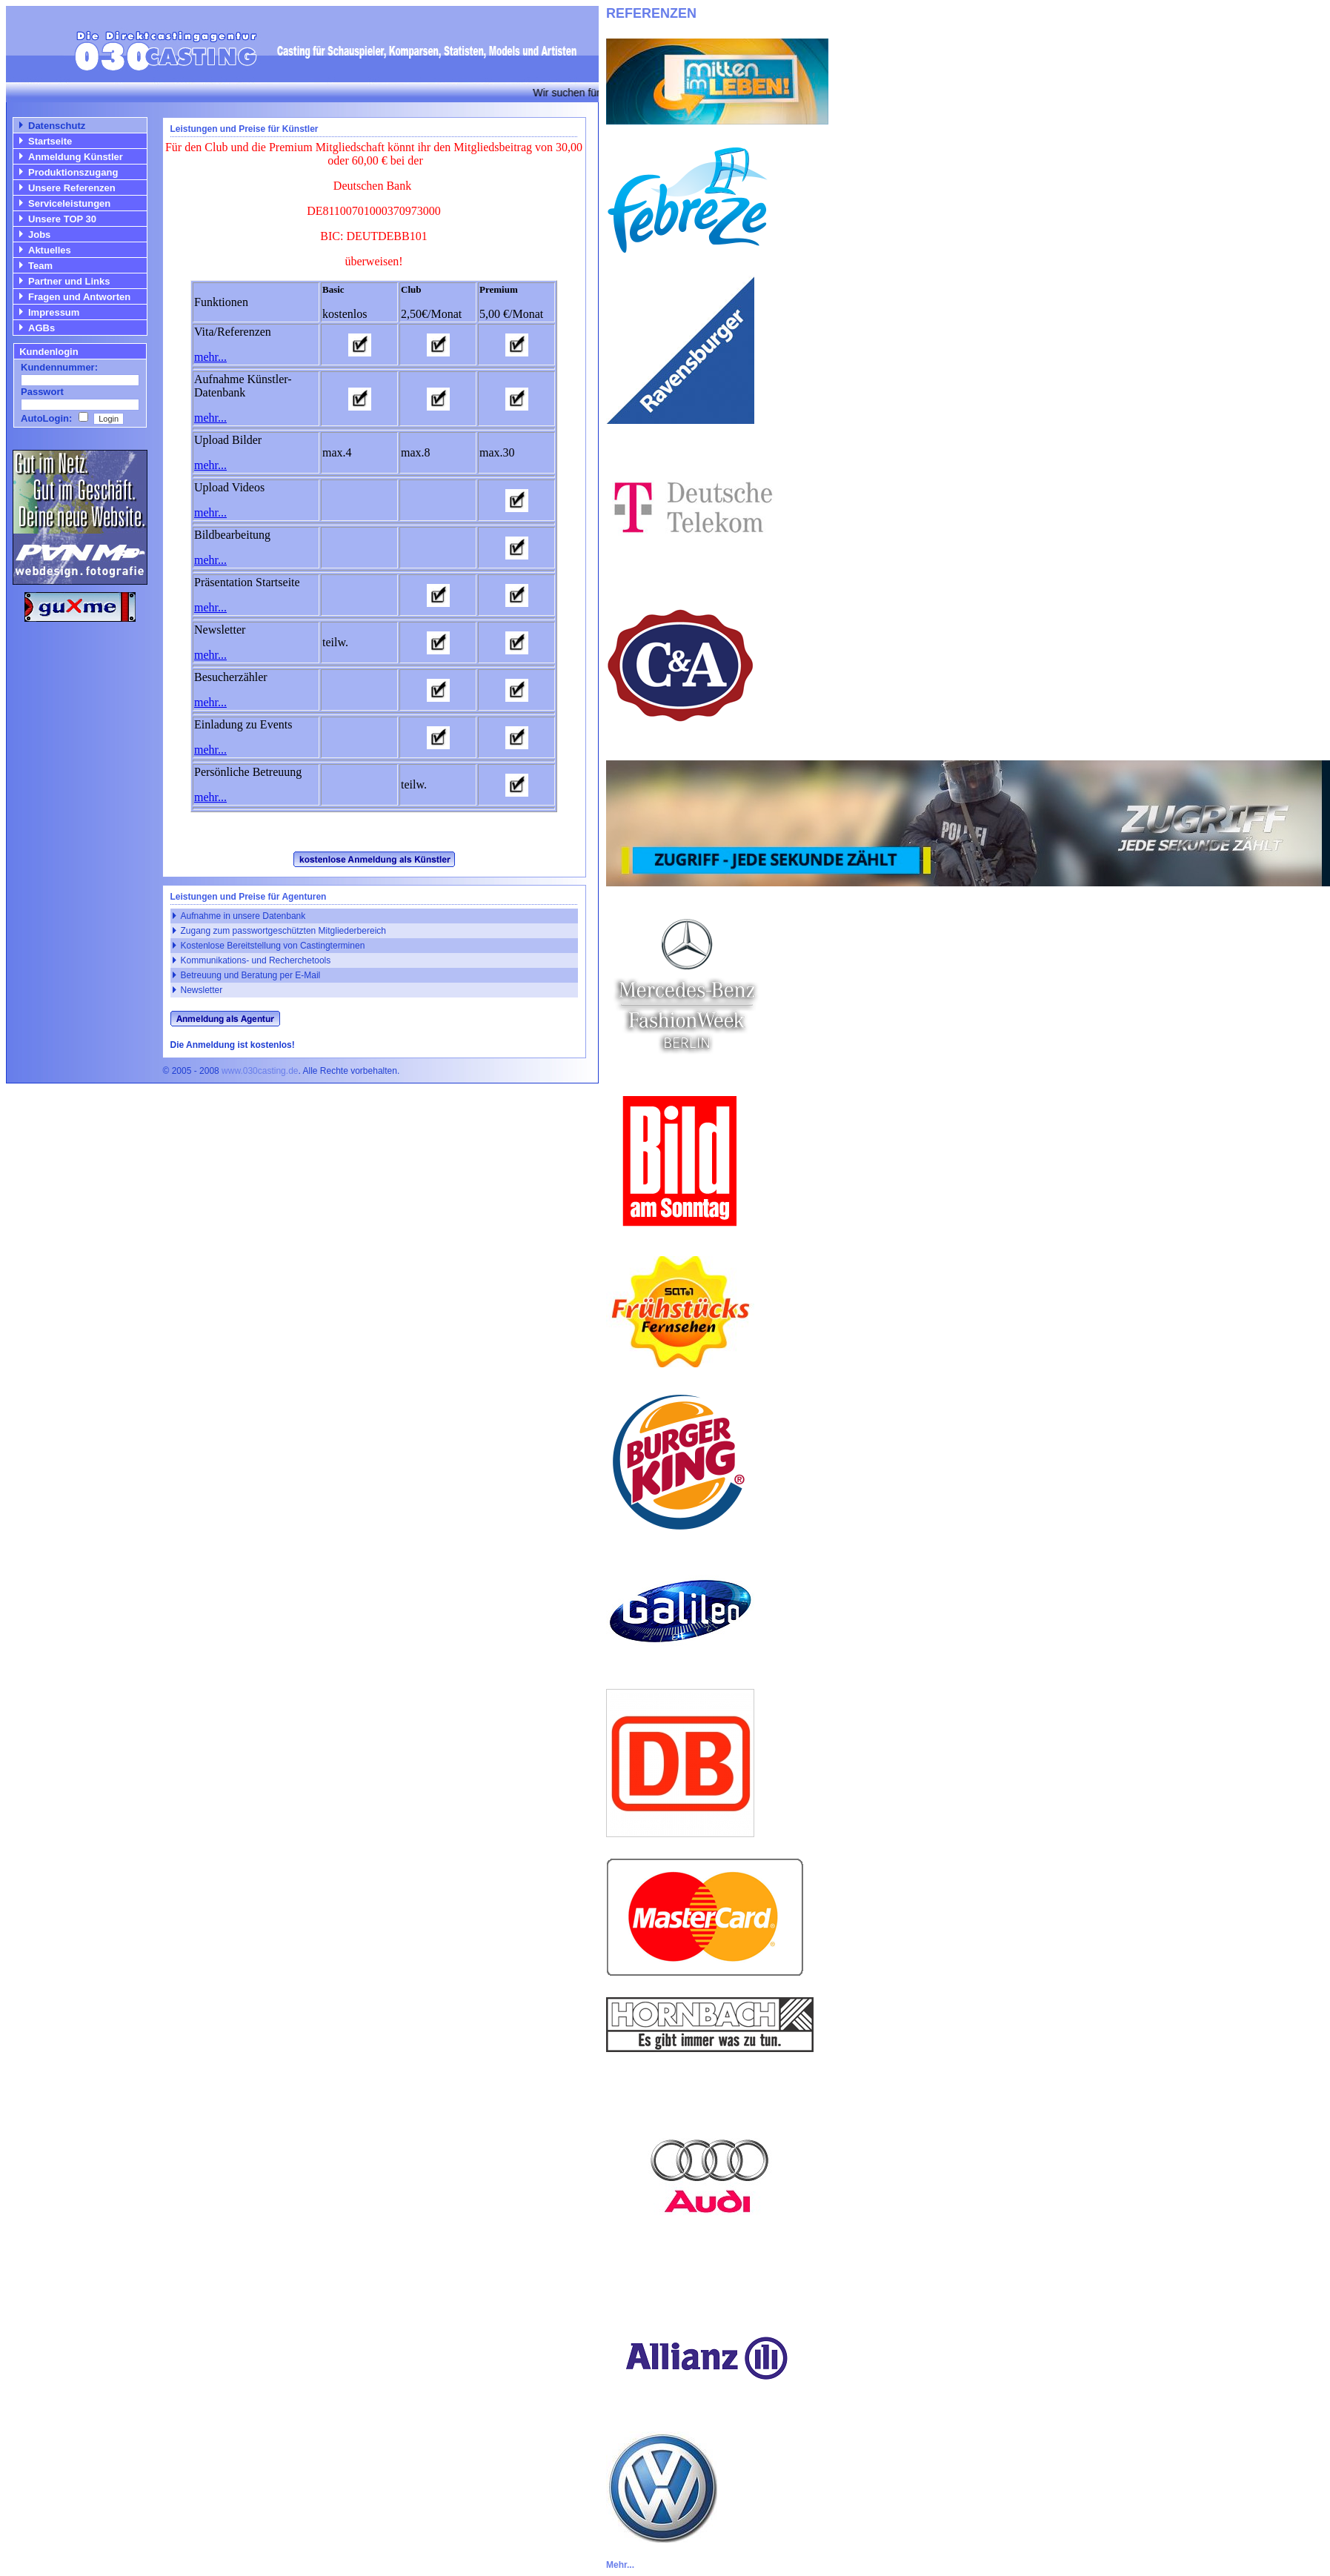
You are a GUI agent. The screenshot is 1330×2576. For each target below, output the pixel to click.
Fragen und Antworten (79, 296)
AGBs (41, 327)
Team (40, 265)
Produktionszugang (73, 172)
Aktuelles (49, 250)
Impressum (53, 312)
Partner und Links (69, 281)
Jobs (39, 234)
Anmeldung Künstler (75, 156)
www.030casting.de (260, 1071)
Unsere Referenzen (72, 187)
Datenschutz (56, 125)
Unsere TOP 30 (62, 219)
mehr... (210, 357)
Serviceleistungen (69, 203)
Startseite (50, 141)
